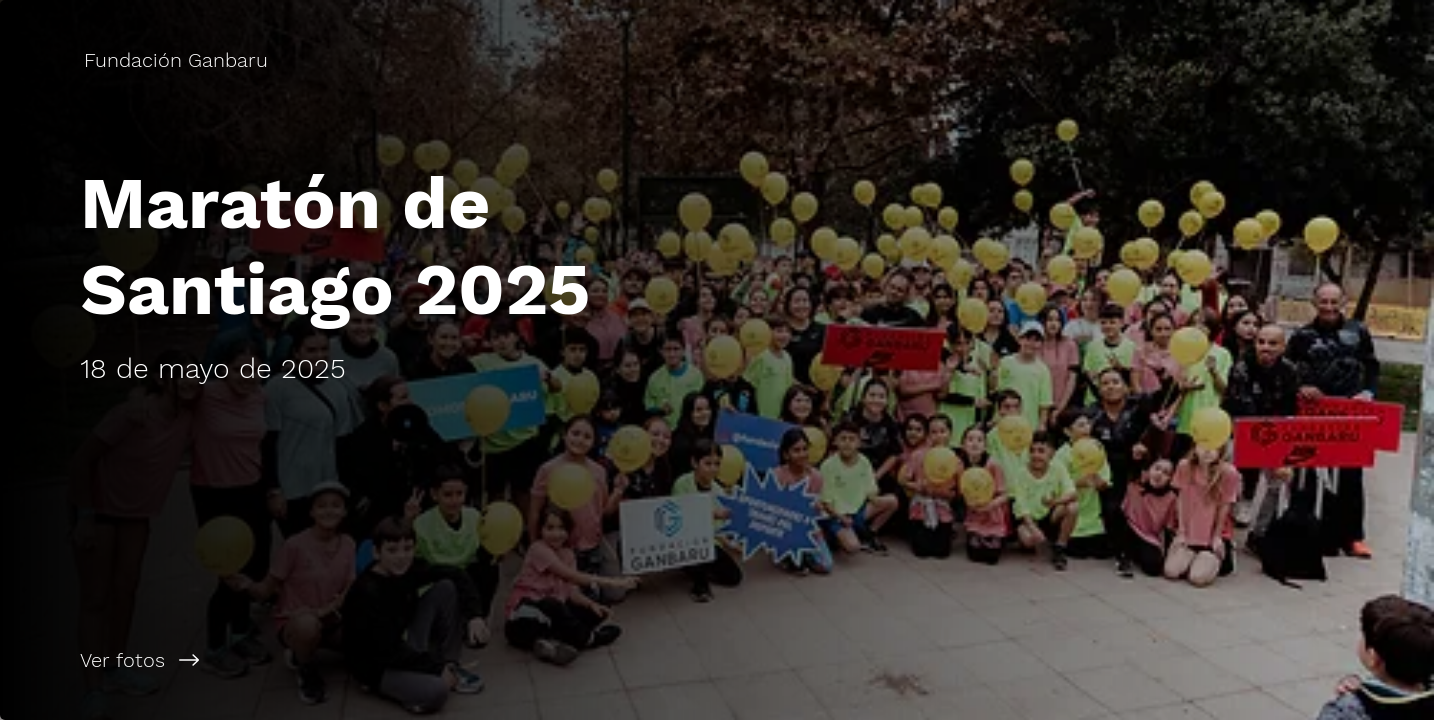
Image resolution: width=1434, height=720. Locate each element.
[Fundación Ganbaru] (178, 60)
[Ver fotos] (358, 660)
